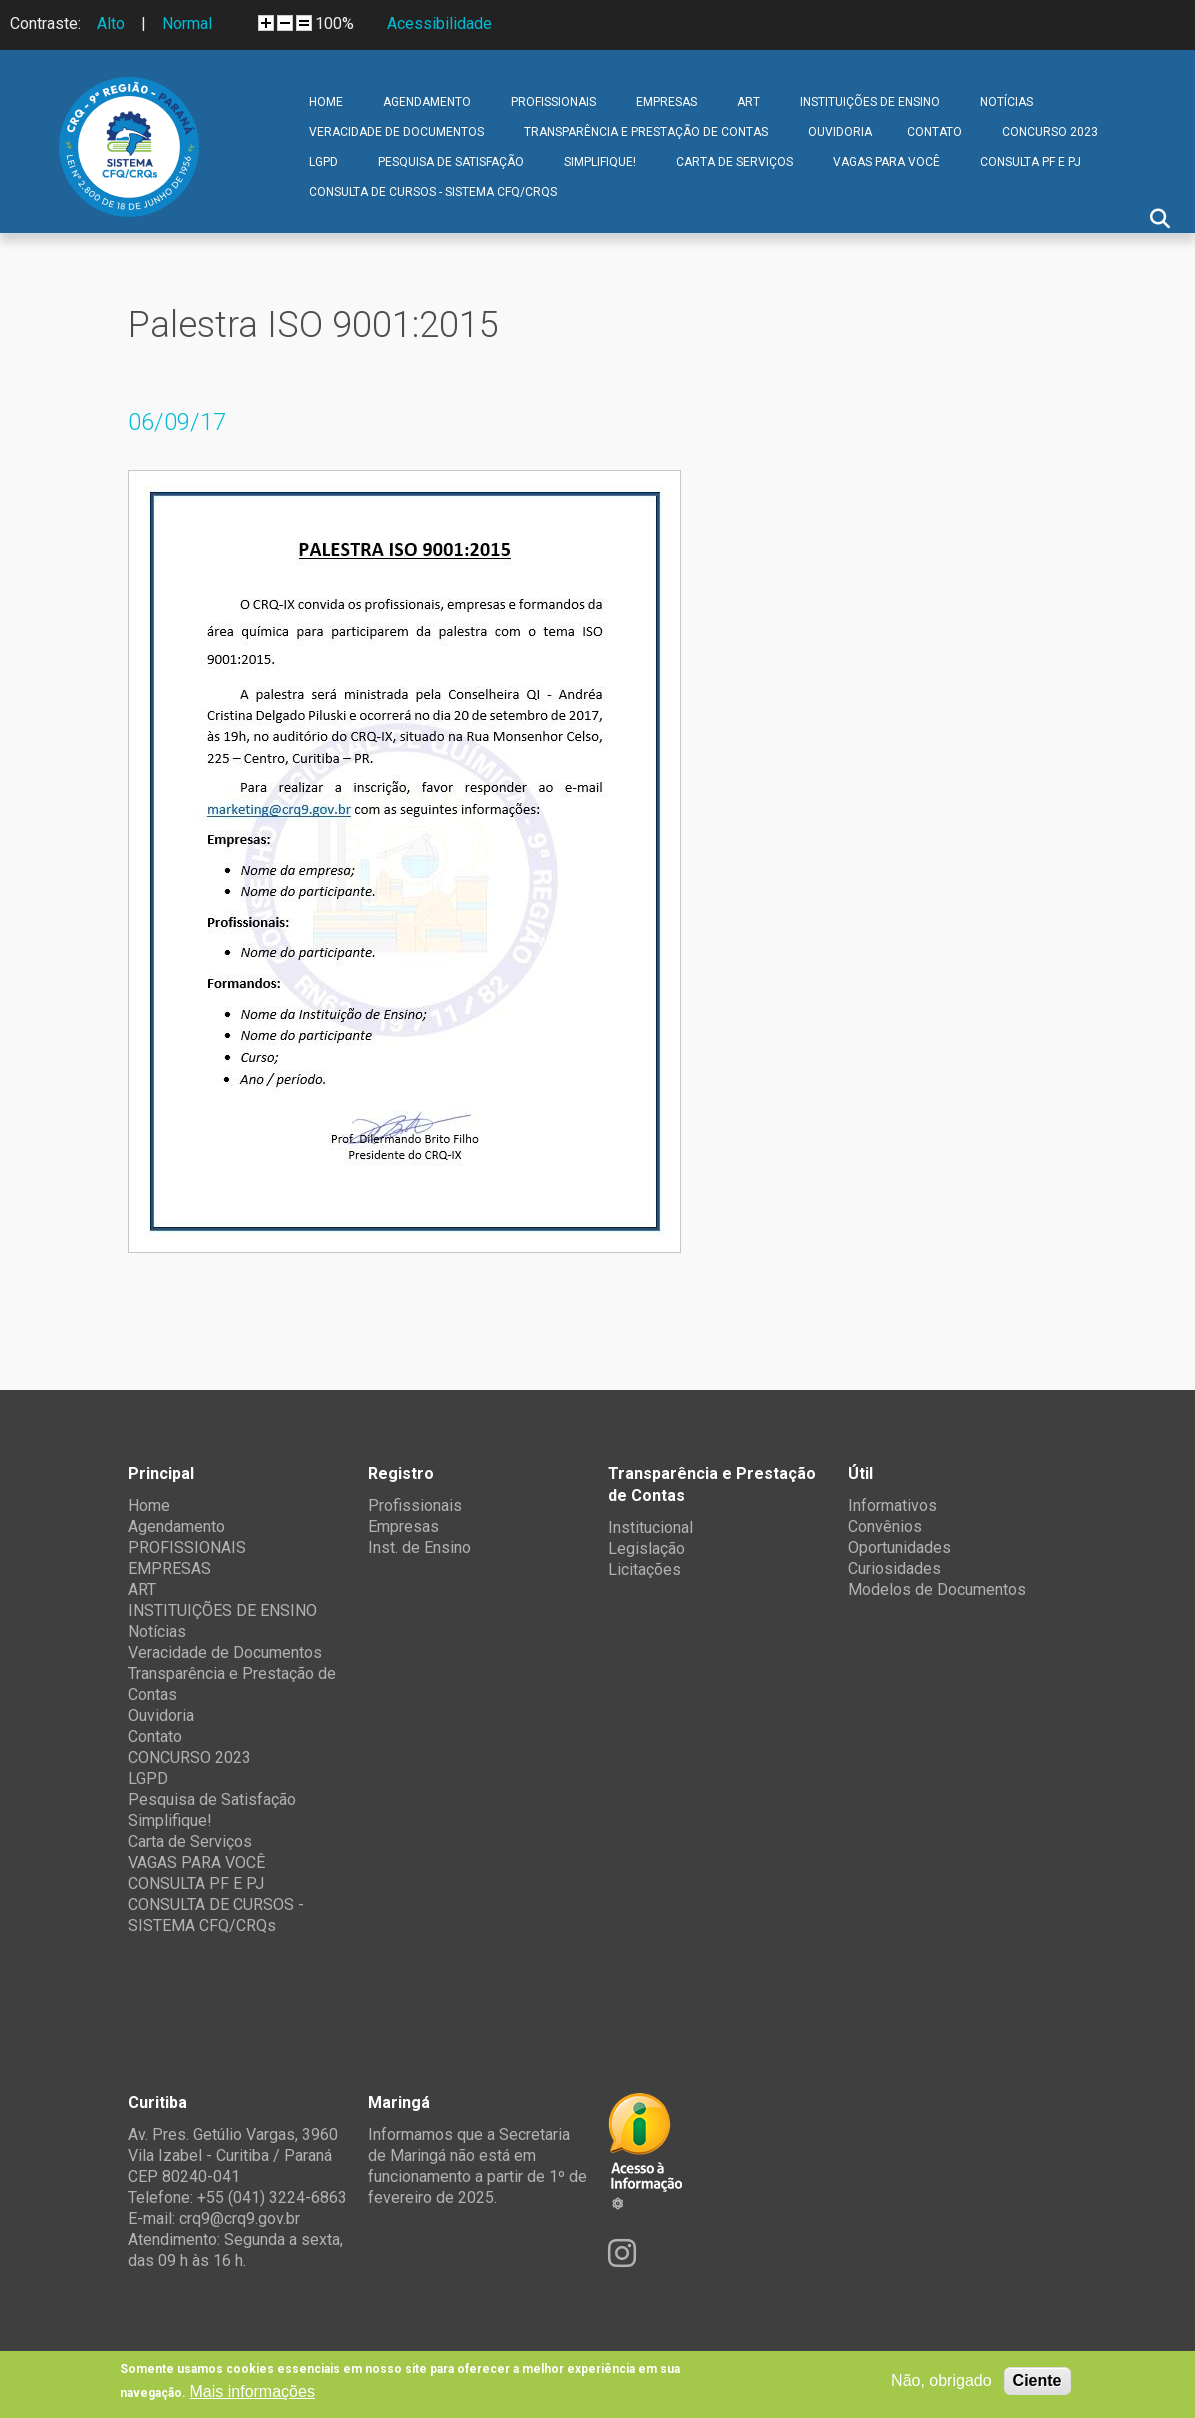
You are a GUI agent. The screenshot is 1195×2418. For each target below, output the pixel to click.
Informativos (892, 1505)
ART (748, 102)
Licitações (644, 1569)
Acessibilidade (439, 23)
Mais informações (252, 2391)
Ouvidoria (840, 132)
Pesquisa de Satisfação (451, 162)
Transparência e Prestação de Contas (646, 132)
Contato (934, 132)
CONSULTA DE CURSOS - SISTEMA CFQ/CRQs (433, 192)
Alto (111, 23)
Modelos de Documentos (937, 1589)
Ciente (1037, 2380)
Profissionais (415, 1505)
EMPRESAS (666, 102)
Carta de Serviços (734, 162)
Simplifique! (600, 162)
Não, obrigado (941, 2380)
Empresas (403, 1526)
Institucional (650, 1527)
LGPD (323, 162)
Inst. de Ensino (419, 1547)
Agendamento (427, 102)
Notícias (1006, 102)
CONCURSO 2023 (1050, 132)
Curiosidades (894, 1568)
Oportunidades (899, 1547)
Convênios (885, 1526)
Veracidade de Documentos (396, 132)
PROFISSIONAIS (553, 102)
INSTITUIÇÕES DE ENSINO (870, 102)
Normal (187, 23)
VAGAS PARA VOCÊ (886, 162)
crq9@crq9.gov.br (239, 2218)
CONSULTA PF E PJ (1030, 162)
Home (326, 102)
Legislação (646, 1548)
